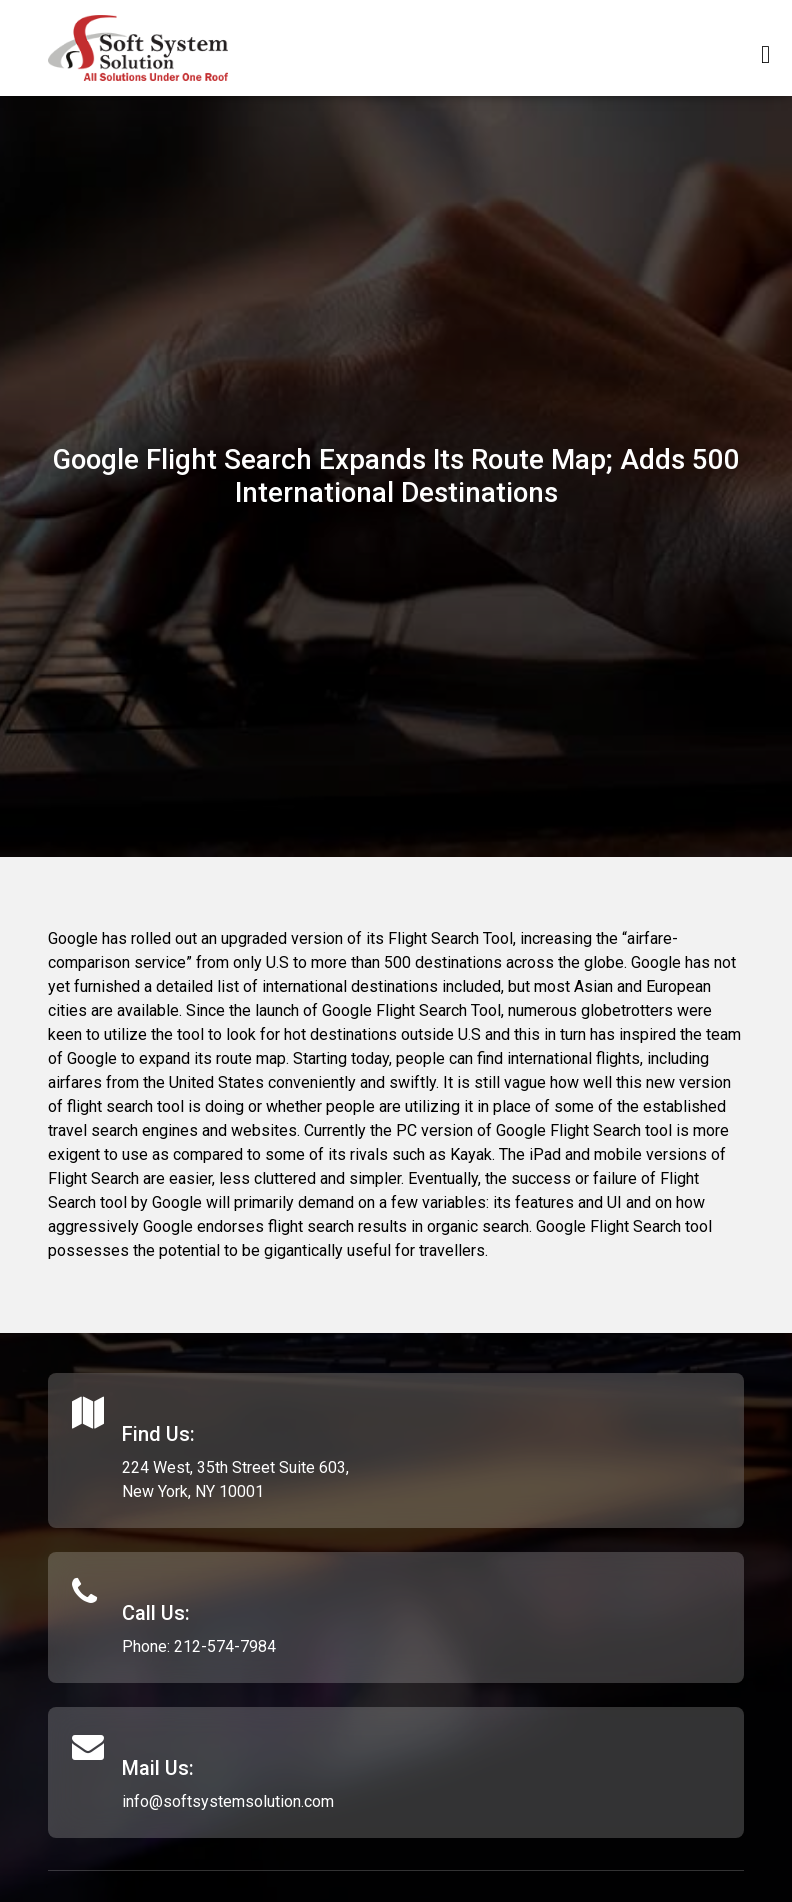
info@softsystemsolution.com (228, 1801)
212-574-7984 (225, 1646)
